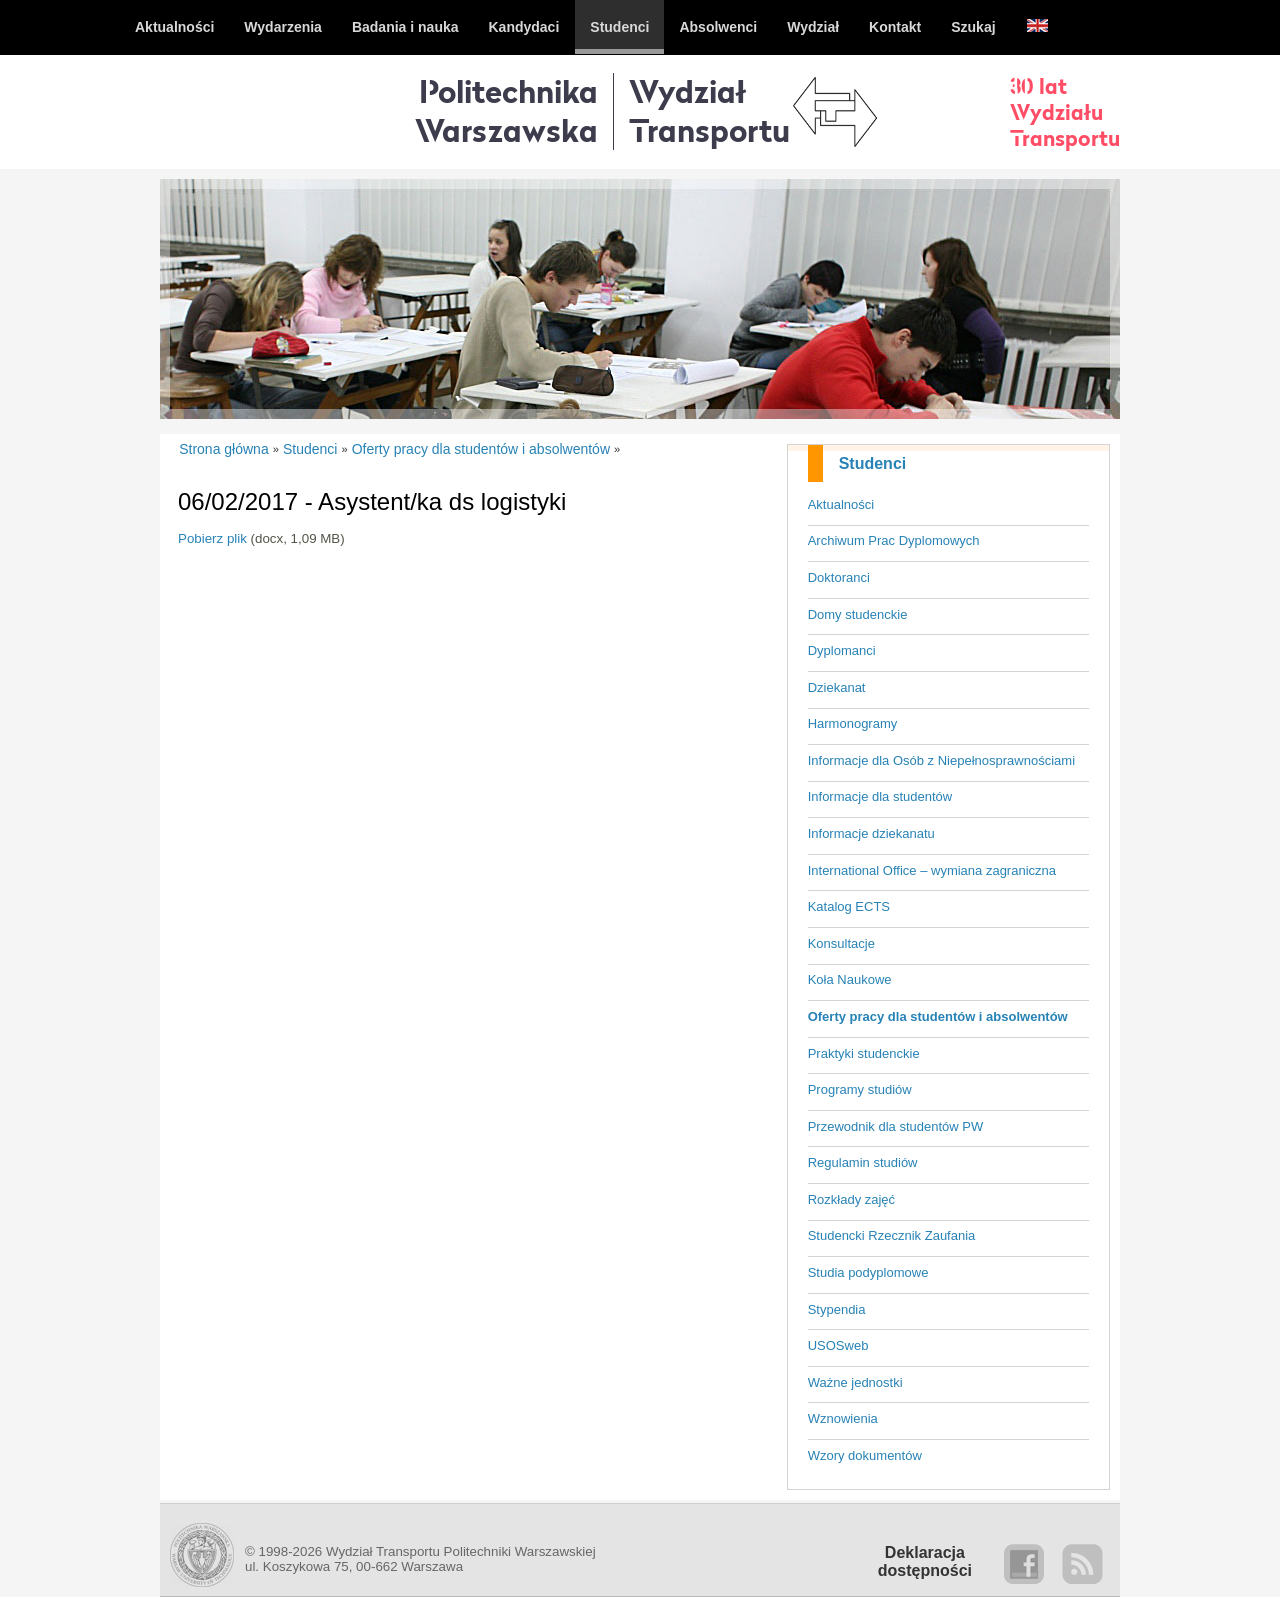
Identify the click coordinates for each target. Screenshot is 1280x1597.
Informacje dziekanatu (871, 833)
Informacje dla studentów (880, 796)
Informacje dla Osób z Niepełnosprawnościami (941, 760)
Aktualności (841, 504)
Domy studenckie (858, 614)
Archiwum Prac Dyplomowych (894, 540)
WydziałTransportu (709, 110)
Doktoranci (839, 577)
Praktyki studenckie (864, 1053)
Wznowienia (843, 1418)
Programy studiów (860, 1089)
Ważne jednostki (855, 1382)
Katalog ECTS (849, 906)
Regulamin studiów (863, 1162)
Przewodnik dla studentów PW (896, 1126)
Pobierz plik (212, 538)
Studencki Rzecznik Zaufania (892, 1235)
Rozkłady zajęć (851, 1199)
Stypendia (837, 1309)
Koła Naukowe (850, 979)
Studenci (873, 463)
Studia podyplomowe (868, 1272)
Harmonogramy (853, 723)
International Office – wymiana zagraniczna (932, 870)
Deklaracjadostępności (925, 1561)
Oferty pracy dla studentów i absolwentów (938, 1016)
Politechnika (506, 110)
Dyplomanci (842, 650)
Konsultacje (841, 943)
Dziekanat (837, 687)
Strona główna (224, 449)
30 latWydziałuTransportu (1065, 112)
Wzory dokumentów (865, 1455)
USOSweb (838, 1345)
